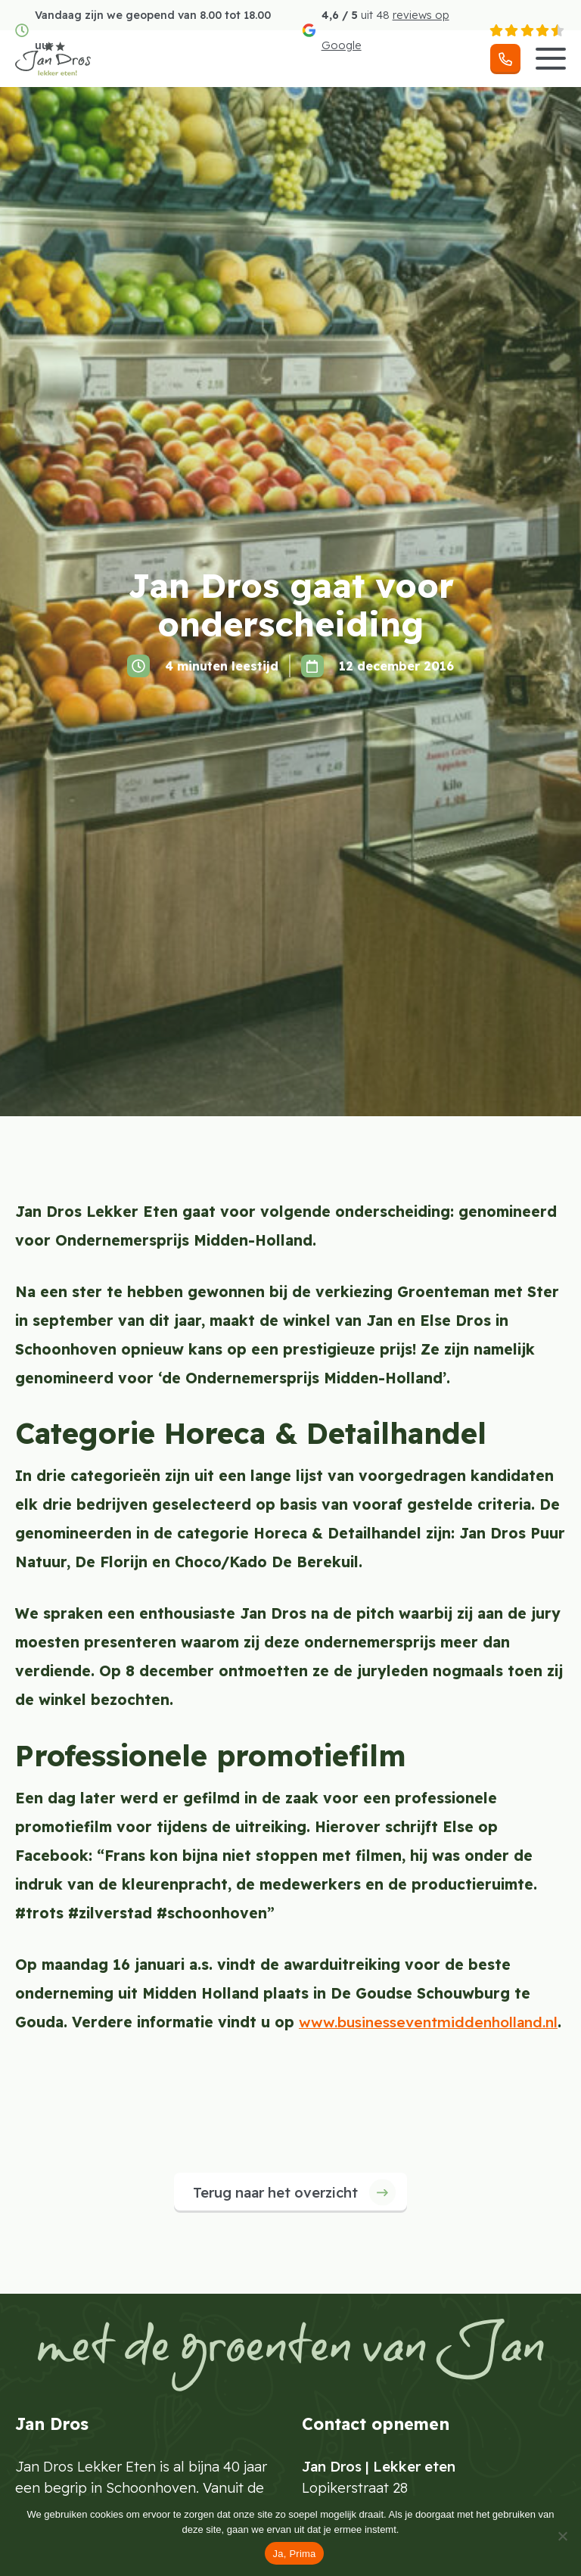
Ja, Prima (293, 2553)
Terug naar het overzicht (275, 2192)
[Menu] (551, 59)
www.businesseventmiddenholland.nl (428, 2022)
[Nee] (562, 2535)
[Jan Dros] (53, 59)
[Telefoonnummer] (505, 59)
